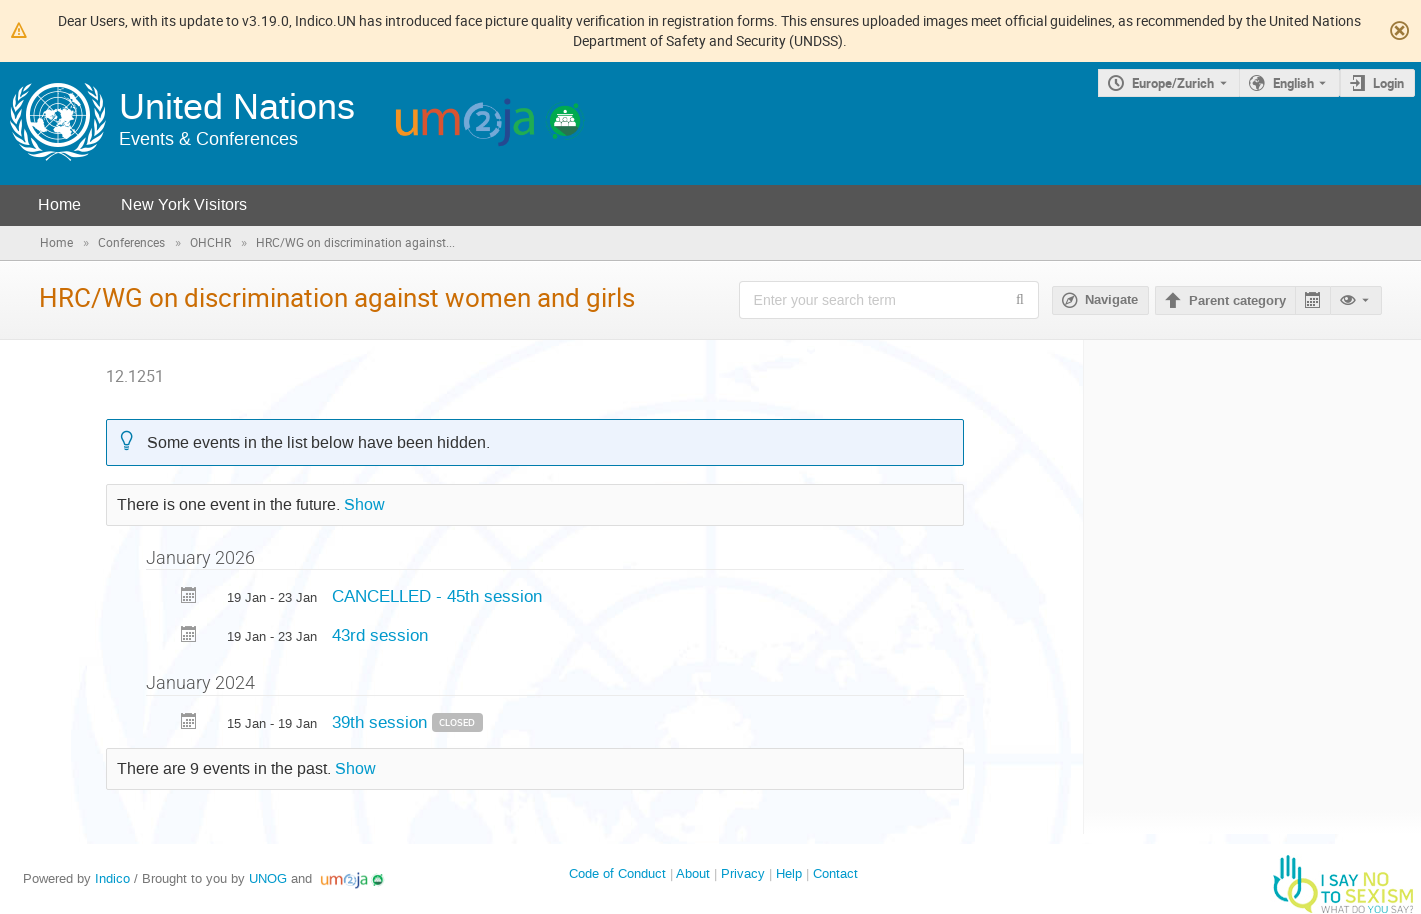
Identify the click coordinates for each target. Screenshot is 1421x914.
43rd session (380, 635)
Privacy (743, 873)
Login (1388, 83)
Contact (835, 873)
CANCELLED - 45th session (437, 596)
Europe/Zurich (1173, 83)
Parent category (1237, 301)
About (693, 873)
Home (59, 204)
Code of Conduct (617, 873)
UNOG (268, 878)
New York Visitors (184, 204)
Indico (112, 878)
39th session (382, 722)
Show (364, 505)
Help (789, 873)
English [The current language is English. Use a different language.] (1293, 83)
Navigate (1111, 300)
